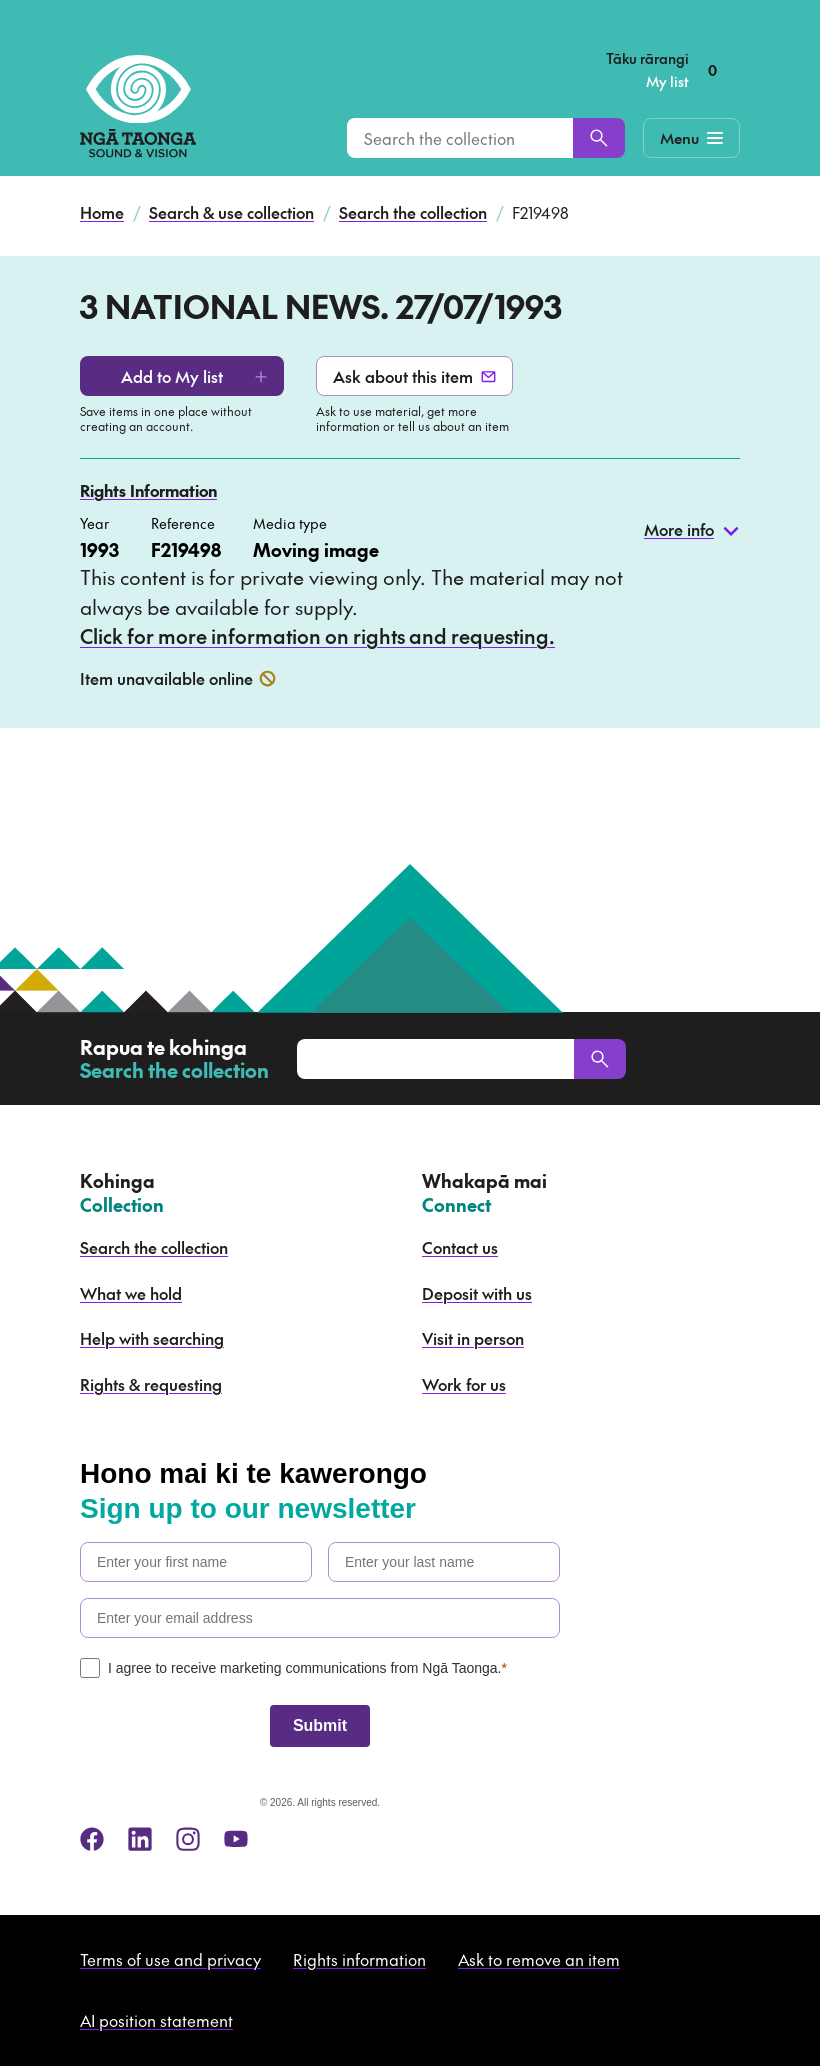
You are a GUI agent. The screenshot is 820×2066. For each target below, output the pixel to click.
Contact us (460, 1247)
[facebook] (92, 1839)
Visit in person (473, 1338)
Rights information (359, 1959)
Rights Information (148, 490)
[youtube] (236, 1839)
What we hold (131, 1293)
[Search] (599, 138)
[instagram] (188, 1839)
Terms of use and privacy (170, 1959)
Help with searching (152, 1338)
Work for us (464, 1384)
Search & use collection (231, 212)
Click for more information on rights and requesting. (317, 636)
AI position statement (156, 2020)
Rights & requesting (151, 1384)
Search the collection (413, 212)
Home (102, 212)
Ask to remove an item (539, 1959)
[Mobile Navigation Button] (691, 138)
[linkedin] (140, 1839)
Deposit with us (477, 1293)
